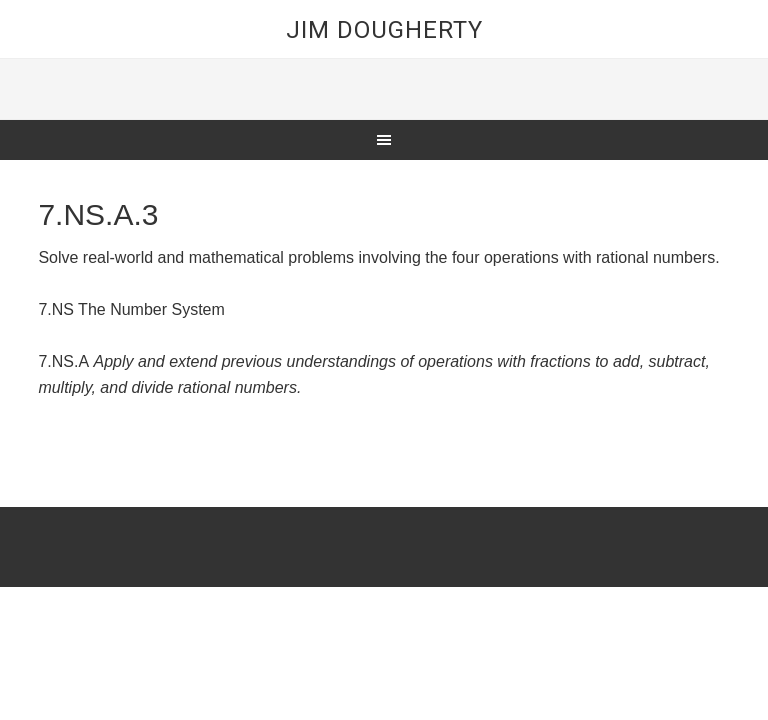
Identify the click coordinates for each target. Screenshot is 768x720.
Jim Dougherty (384, 30)
